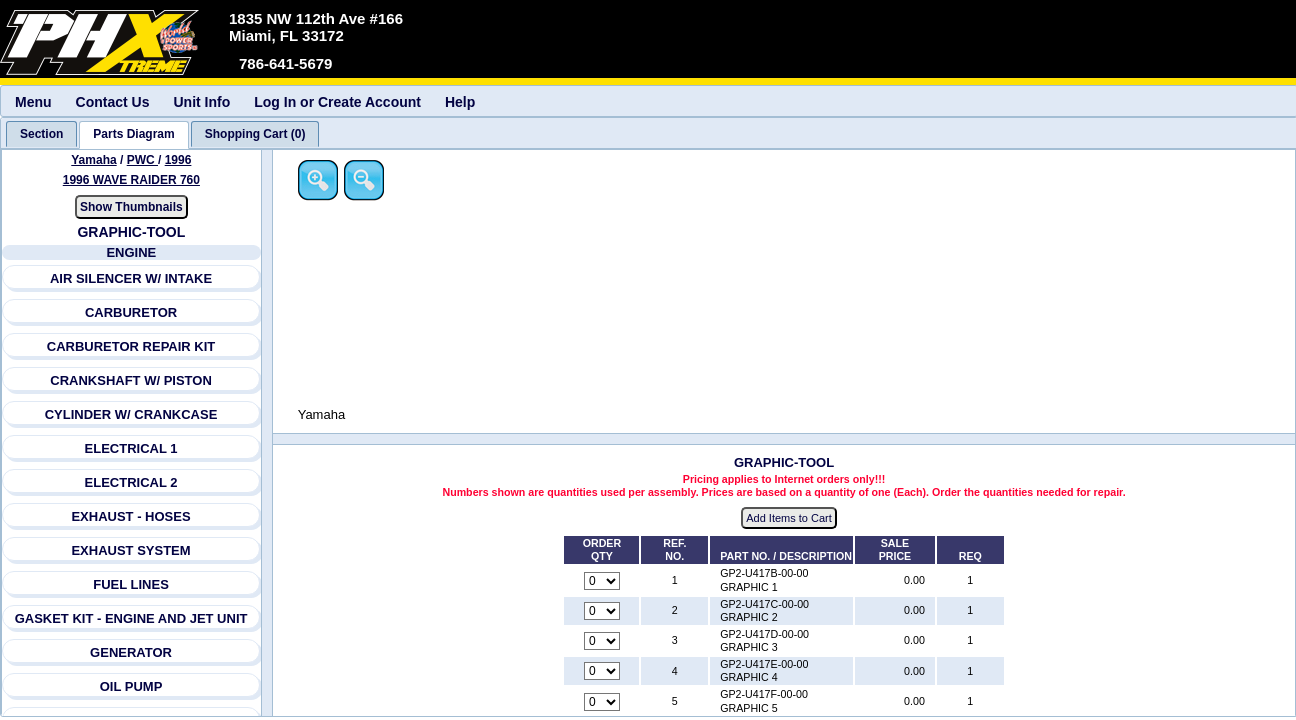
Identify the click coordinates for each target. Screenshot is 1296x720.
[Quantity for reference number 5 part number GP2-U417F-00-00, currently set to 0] (603, 702)
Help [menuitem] (460, 102)
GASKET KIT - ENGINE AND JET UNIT (131, 618)
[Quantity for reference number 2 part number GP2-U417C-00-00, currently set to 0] (603, 611)
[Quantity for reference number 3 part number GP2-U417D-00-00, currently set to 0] (603, 642)
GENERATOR (131, 652)
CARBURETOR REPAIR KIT (131, 346)
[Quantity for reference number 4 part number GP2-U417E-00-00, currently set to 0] (603, 672)
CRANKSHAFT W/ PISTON (132, 380)
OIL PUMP (131, 686)
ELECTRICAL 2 (131, 482)
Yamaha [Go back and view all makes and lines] (94, 160)
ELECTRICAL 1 (131, 448)
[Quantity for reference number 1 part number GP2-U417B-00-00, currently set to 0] (603, 581)
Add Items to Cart (791, 519)
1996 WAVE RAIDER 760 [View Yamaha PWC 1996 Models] (131, 180)
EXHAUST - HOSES (131, 516)
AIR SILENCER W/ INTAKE (131, 278)
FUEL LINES (131, 584)
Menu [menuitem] (33, 102)
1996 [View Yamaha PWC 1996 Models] (178, 160)
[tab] (41, 134)
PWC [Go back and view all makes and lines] (142, 160)
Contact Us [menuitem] (113, 102)
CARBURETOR (131, 312)
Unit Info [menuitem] (201, 102)
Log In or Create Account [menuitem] (337, 102)
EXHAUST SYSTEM (131, 550)
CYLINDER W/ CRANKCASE (131, 414)
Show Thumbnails (131, 207)
